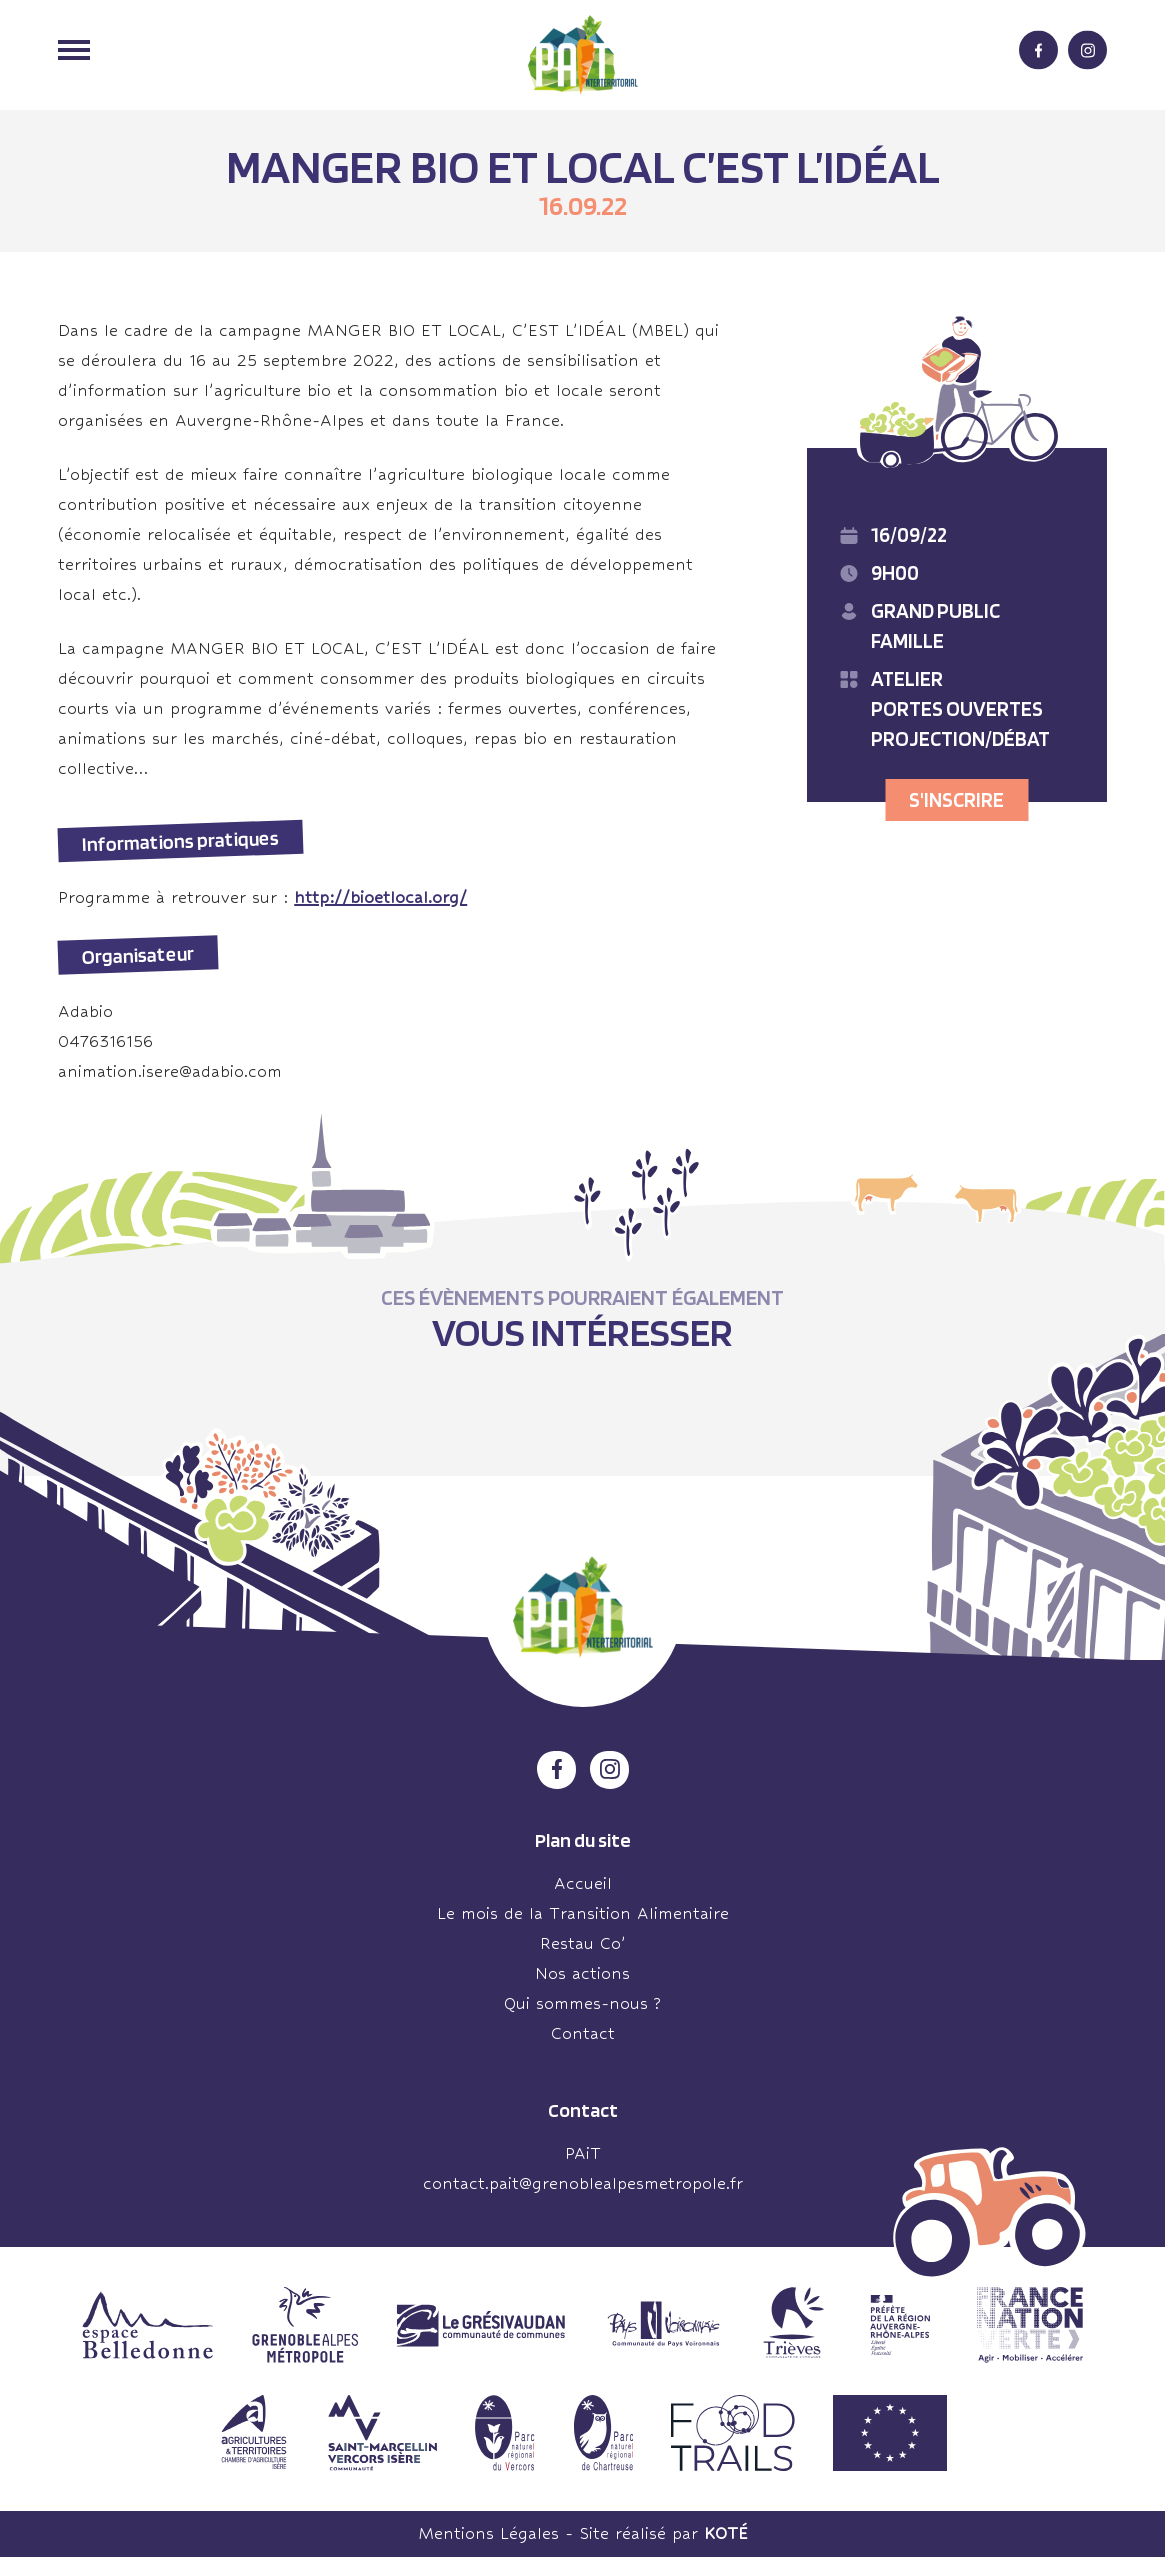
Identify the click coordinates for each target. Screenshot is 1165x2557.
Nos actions (582, 1973)
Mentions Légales (488, 2533)
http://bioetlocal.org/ (380, 897)
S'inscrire (956, 799)
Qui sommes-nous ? (582, 2003)
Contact (583, 2033)
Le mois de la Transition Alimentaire (583, 1913)
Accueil (583, 1883)
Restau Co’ (583, 1943)
